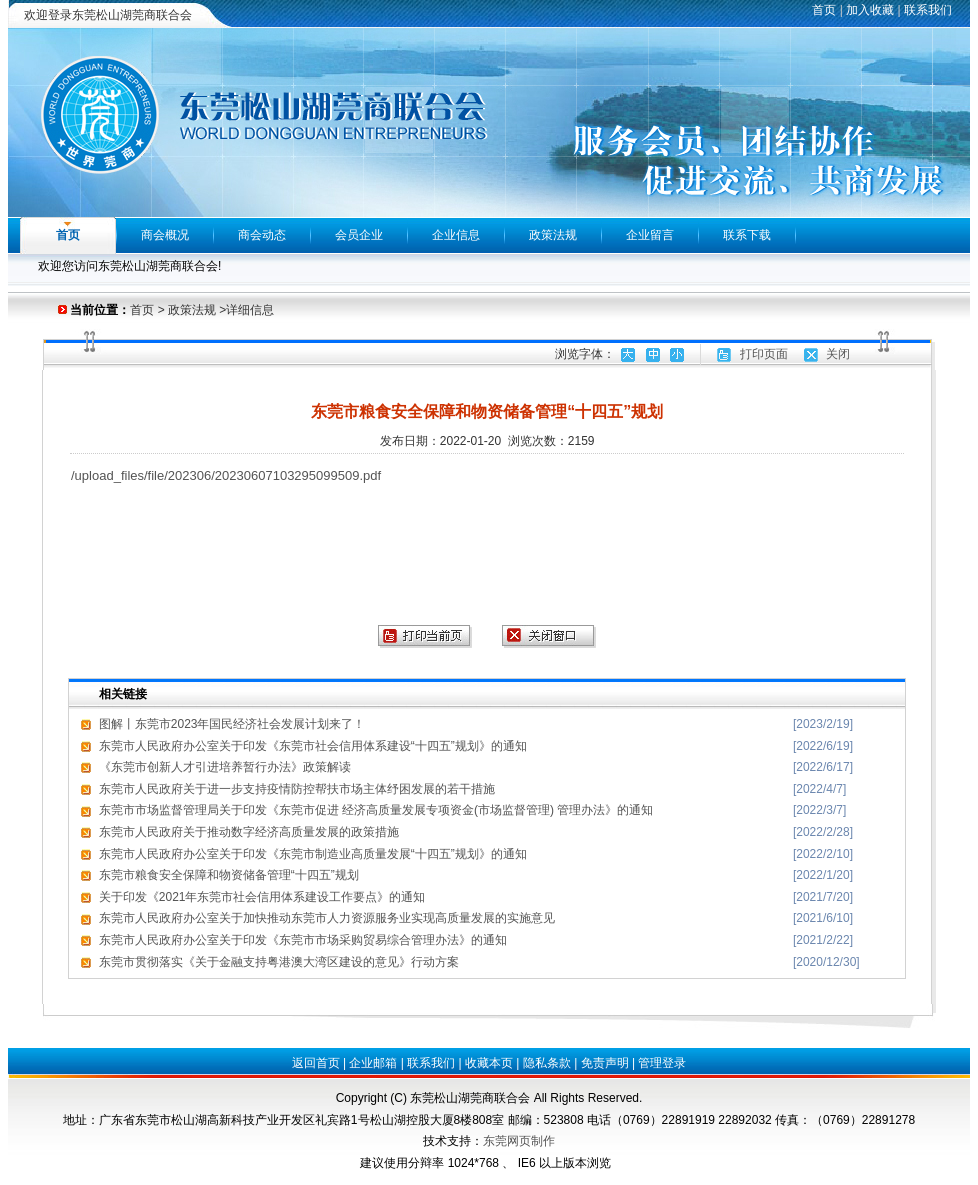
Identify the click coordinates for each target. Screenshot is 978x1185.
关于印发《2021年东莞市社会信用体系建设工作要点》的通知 (262, 897)
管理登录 (662, 1063)
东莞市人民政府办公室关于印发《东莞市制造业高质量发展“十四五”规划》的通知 (313, 854)
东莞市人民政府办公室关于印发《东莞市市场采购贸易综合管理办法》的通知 (303, 940)
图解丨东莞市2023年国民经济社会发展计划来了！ (232, 724)
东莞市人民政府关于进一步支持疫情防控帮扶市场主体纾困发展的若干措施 (297, 789)
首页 (824, 10)
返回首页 (316, 1063)
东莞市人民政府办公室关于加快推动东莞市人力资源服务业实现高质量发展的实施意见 (327, 918)
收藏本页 (489, 1063)
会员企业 (359, 235)
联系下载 (747, 235)
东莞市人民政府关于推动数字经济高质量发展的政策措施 (249, 832)
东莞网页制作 (519, 1141)
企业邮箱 (373, 1063)
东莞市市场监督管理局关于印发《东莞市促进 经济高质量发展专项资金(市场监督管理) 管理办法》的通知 (376, 810)
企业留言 (650, 235)
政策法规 (553, 235)
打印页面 (764, 354)
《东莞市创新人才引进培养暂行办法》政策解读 (225, 767)
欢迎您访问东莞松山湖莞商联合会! (129, 266)
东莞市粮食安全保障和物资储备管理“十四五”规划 (229, 875)
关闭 (838, 354)
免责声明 (605, 1063)
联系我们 (928, 10)
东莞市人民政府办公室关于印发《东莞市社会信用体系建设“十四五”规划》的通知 (313, 746)
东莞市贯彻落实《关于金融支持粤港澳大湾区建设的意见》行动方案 (279, 962)
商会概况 (165, 235)
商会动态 (262, 235)
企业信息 (456, 235)
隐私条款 (547, 1063)
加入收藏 (870, 10)
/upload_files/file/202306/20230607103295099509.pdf (226, 475)
